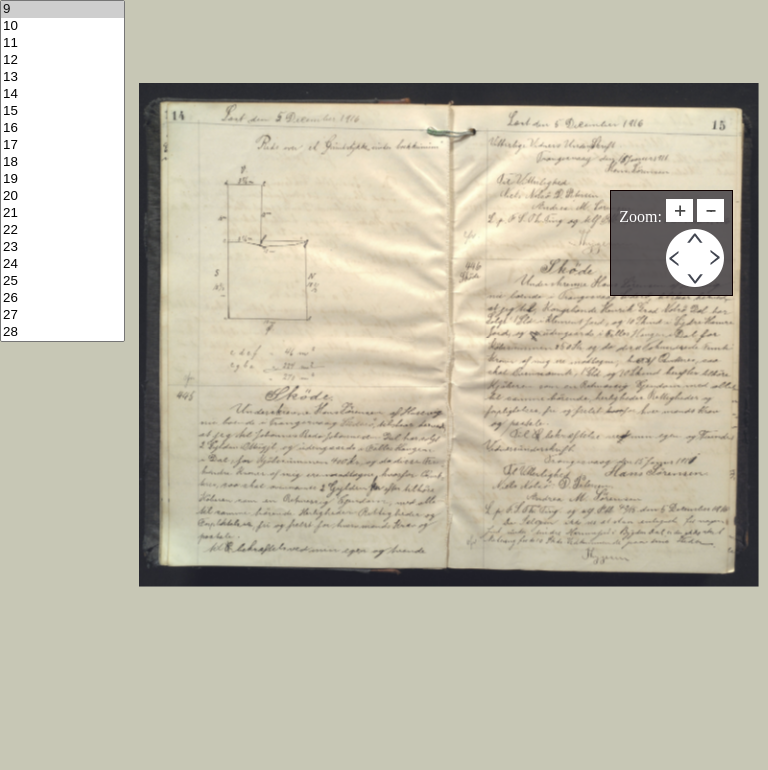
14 (62, 94)
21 (62, 213)
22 (62, 230)
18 (62, 162)
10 (62, 26)
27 (62, 315)
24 (62, 264)
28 (62, 332)
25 (62, 281)
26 (62, 298)
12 (62, 60)
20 (62, 196)
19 (62, 179)
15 (62, 111)
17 (62, 145)
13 (62, 77)
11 (62, 43)
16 (62, 128)
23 (62, 247)
